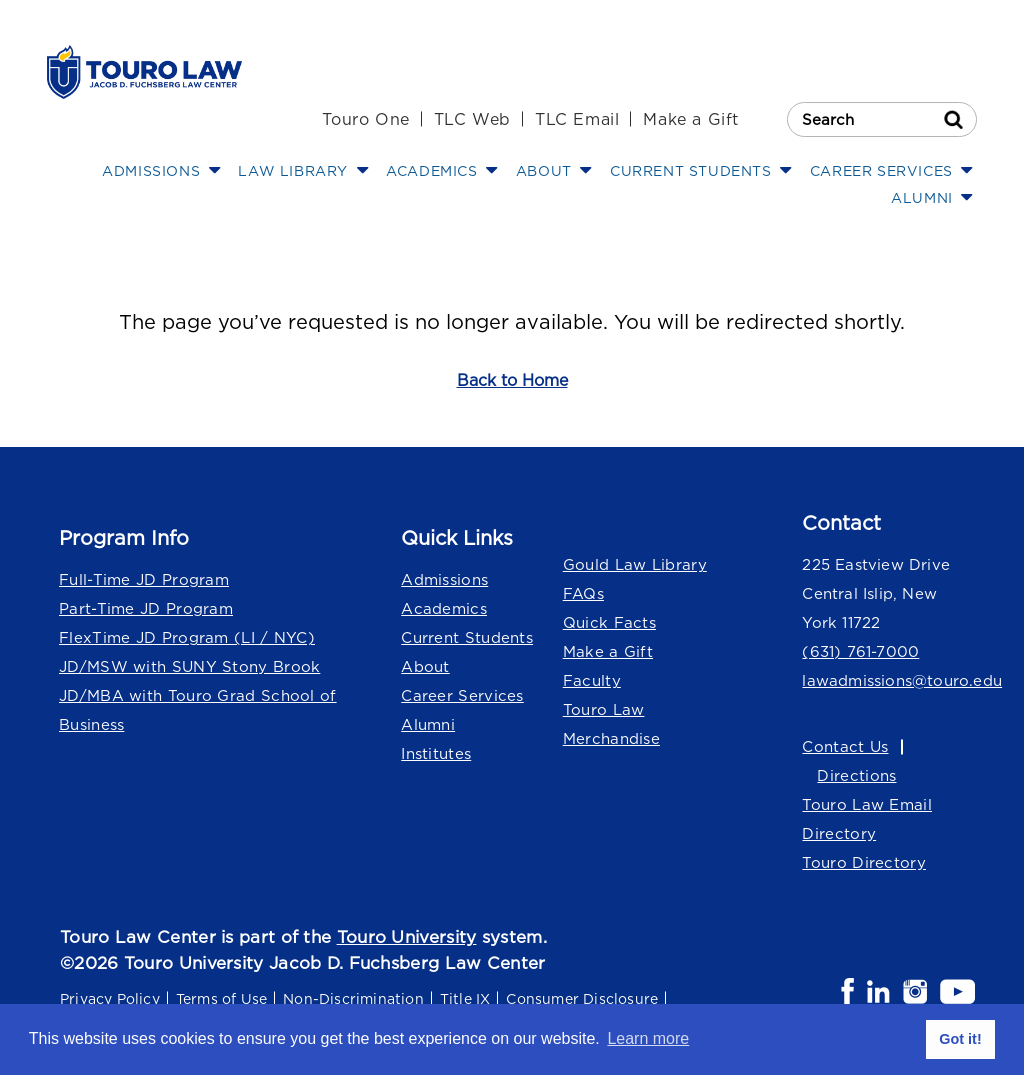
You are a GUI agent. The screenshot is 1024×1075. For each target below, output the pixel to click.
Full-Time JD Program (144, 579)
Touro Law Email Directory (867, 819)
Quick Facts (609, 622)
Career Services (462, 695)
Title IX (465, 998)
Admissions (444, 579)
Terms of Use (221, 998)
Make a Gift (691, 119)
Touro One (365, 119)
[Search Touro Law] (882, 119)
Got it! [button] (960, 1039)
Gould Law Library (635, 564)
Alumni (428, 724)
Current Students (467, 637)
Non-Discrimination (353, 998)
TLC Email (577, 119)
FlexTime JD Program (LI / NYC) (187, 637)
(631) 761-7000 (860, 651)
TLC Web (472, 119)
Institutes (436, 753)
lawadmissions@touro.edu (889, 680)
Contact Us (845, 746)
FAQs (583, 593)
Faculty (592, 680)
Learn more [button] (648, 1038)
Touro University (407, 937)
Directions (856, 775)
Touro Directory (864, 862)
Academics (444, 608)
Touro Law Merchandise (611, 724)
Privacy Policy (110, 998)
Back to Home (512, 380)
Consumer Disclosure (582, 998)
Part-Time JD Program (146, 608)
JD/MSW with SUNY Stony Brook (189, 666)
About (425, 666)
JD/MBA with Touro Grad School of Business (198, 710)
